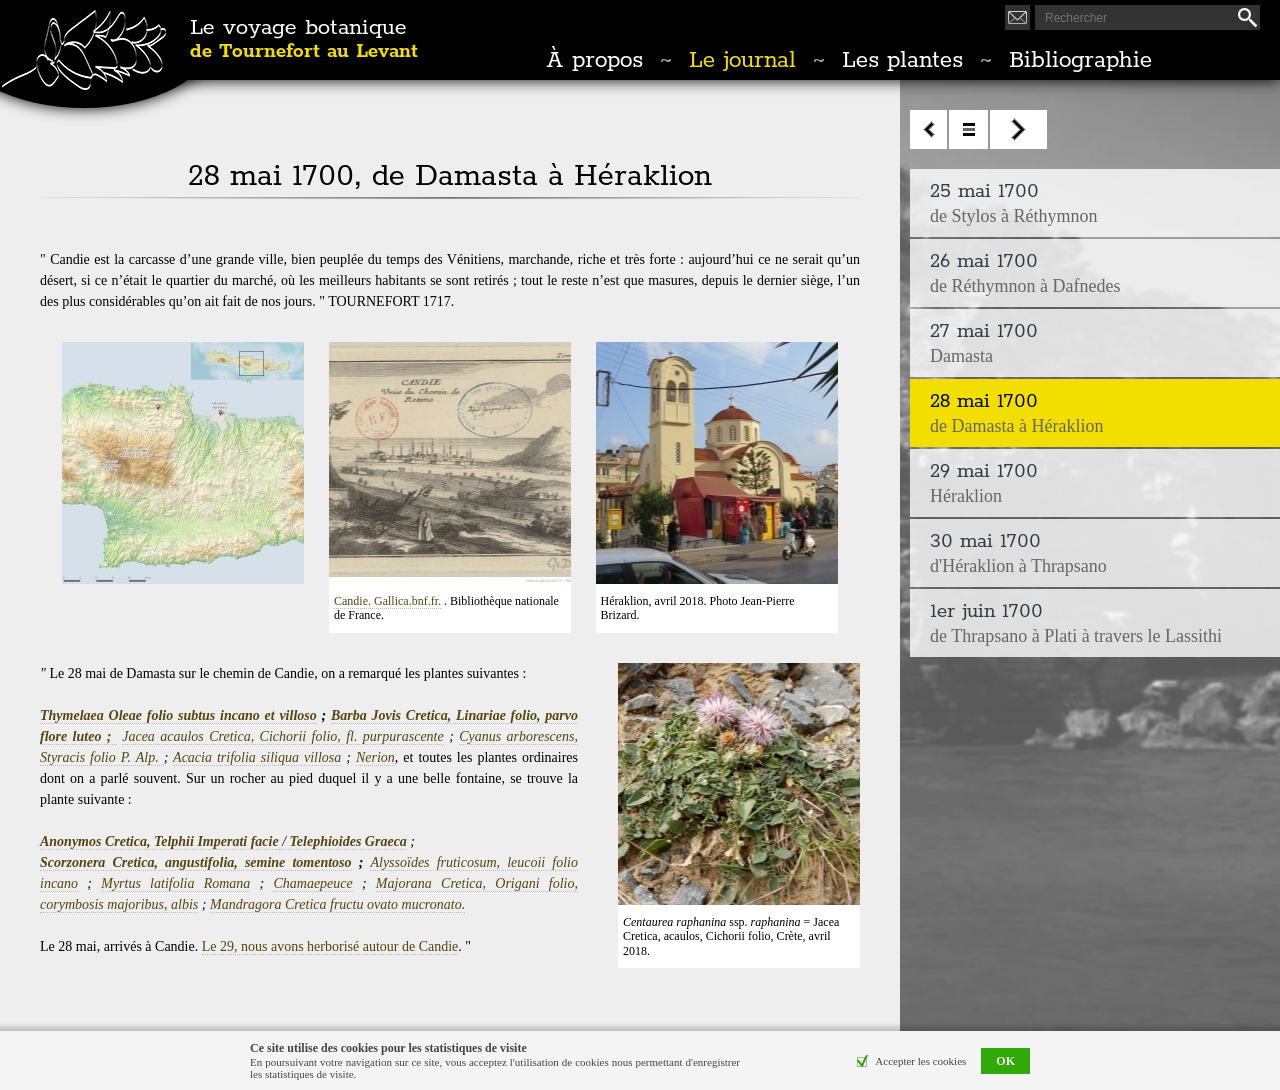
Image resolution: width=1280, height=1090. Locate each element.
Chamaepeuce (312, 883)
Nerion (375, 757)
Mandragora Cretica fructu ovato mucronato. (337, 904)
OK (1005, 1061)
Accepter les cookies (920, 1061)
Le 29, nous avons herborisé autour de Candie (330, 946)
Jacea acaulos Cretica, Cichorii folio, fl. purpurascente (283, 736)
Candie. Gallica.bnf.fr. (387, 601)
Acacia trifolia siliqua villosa (257, 757)
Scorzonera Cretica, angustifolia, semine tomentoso (196, 862)
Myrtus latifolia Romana (175, 883)
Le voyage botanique (304, 40)
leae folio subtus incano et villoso (218, 715)
